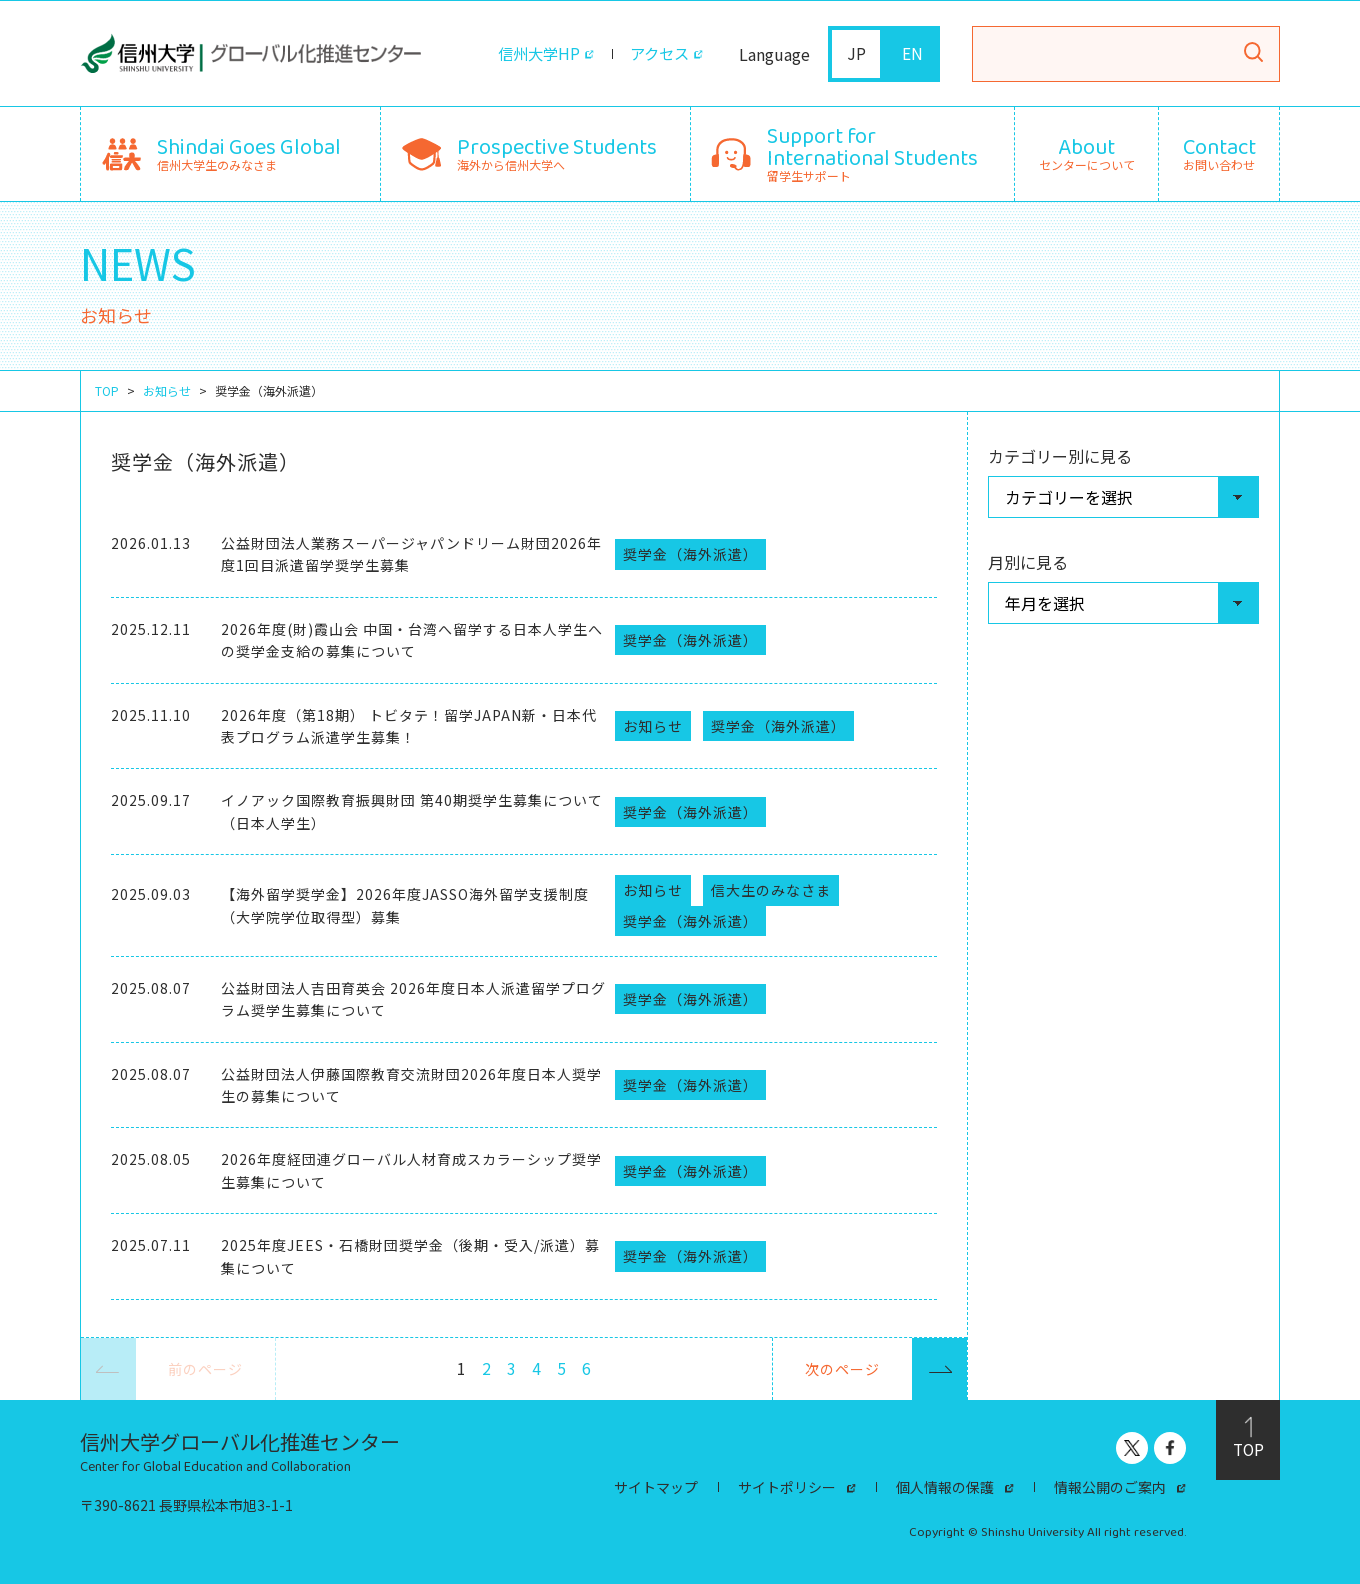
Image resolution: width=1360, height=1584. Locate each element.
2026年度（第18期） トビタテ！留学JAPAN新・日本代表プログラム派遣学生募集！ (409, 726)
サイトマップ (656, 1487)
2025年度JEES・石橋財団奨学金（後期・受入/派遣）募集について (410, 1256)
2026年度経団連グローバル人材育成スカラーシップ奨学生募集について (411, 1170)
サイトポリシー (787, 1487)
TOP (107, 391)
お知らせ (167, 391)
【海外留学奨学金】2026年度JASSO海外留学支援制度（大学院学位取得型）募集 (405, 905)
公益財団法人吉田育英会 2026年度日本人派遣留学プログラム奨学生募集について (413, 999)
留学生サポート (872, 151)
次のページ (886, 1369)
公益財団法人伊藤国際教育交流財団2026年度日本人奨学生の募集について (411, 1085)
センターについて (1087, 154)
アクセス (657, 54)
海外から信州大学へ (557, 151)
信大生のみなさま (771, 890)
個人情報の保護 (945, 1487)
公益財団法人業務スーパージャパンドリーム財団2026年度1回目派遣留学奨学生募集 (411, 554)
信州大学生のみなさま (249, 151)
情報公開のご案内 (1110, 1487)
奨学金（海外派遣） (690, 554)
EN (912, 54)
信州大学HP (533, 54)
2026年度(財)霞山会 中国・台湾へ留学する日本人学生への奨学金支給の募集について (412, 640)
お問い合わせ (1219, 154)
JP (856, 54)
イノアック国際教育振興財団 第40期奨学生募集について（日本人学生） (412, 811)
